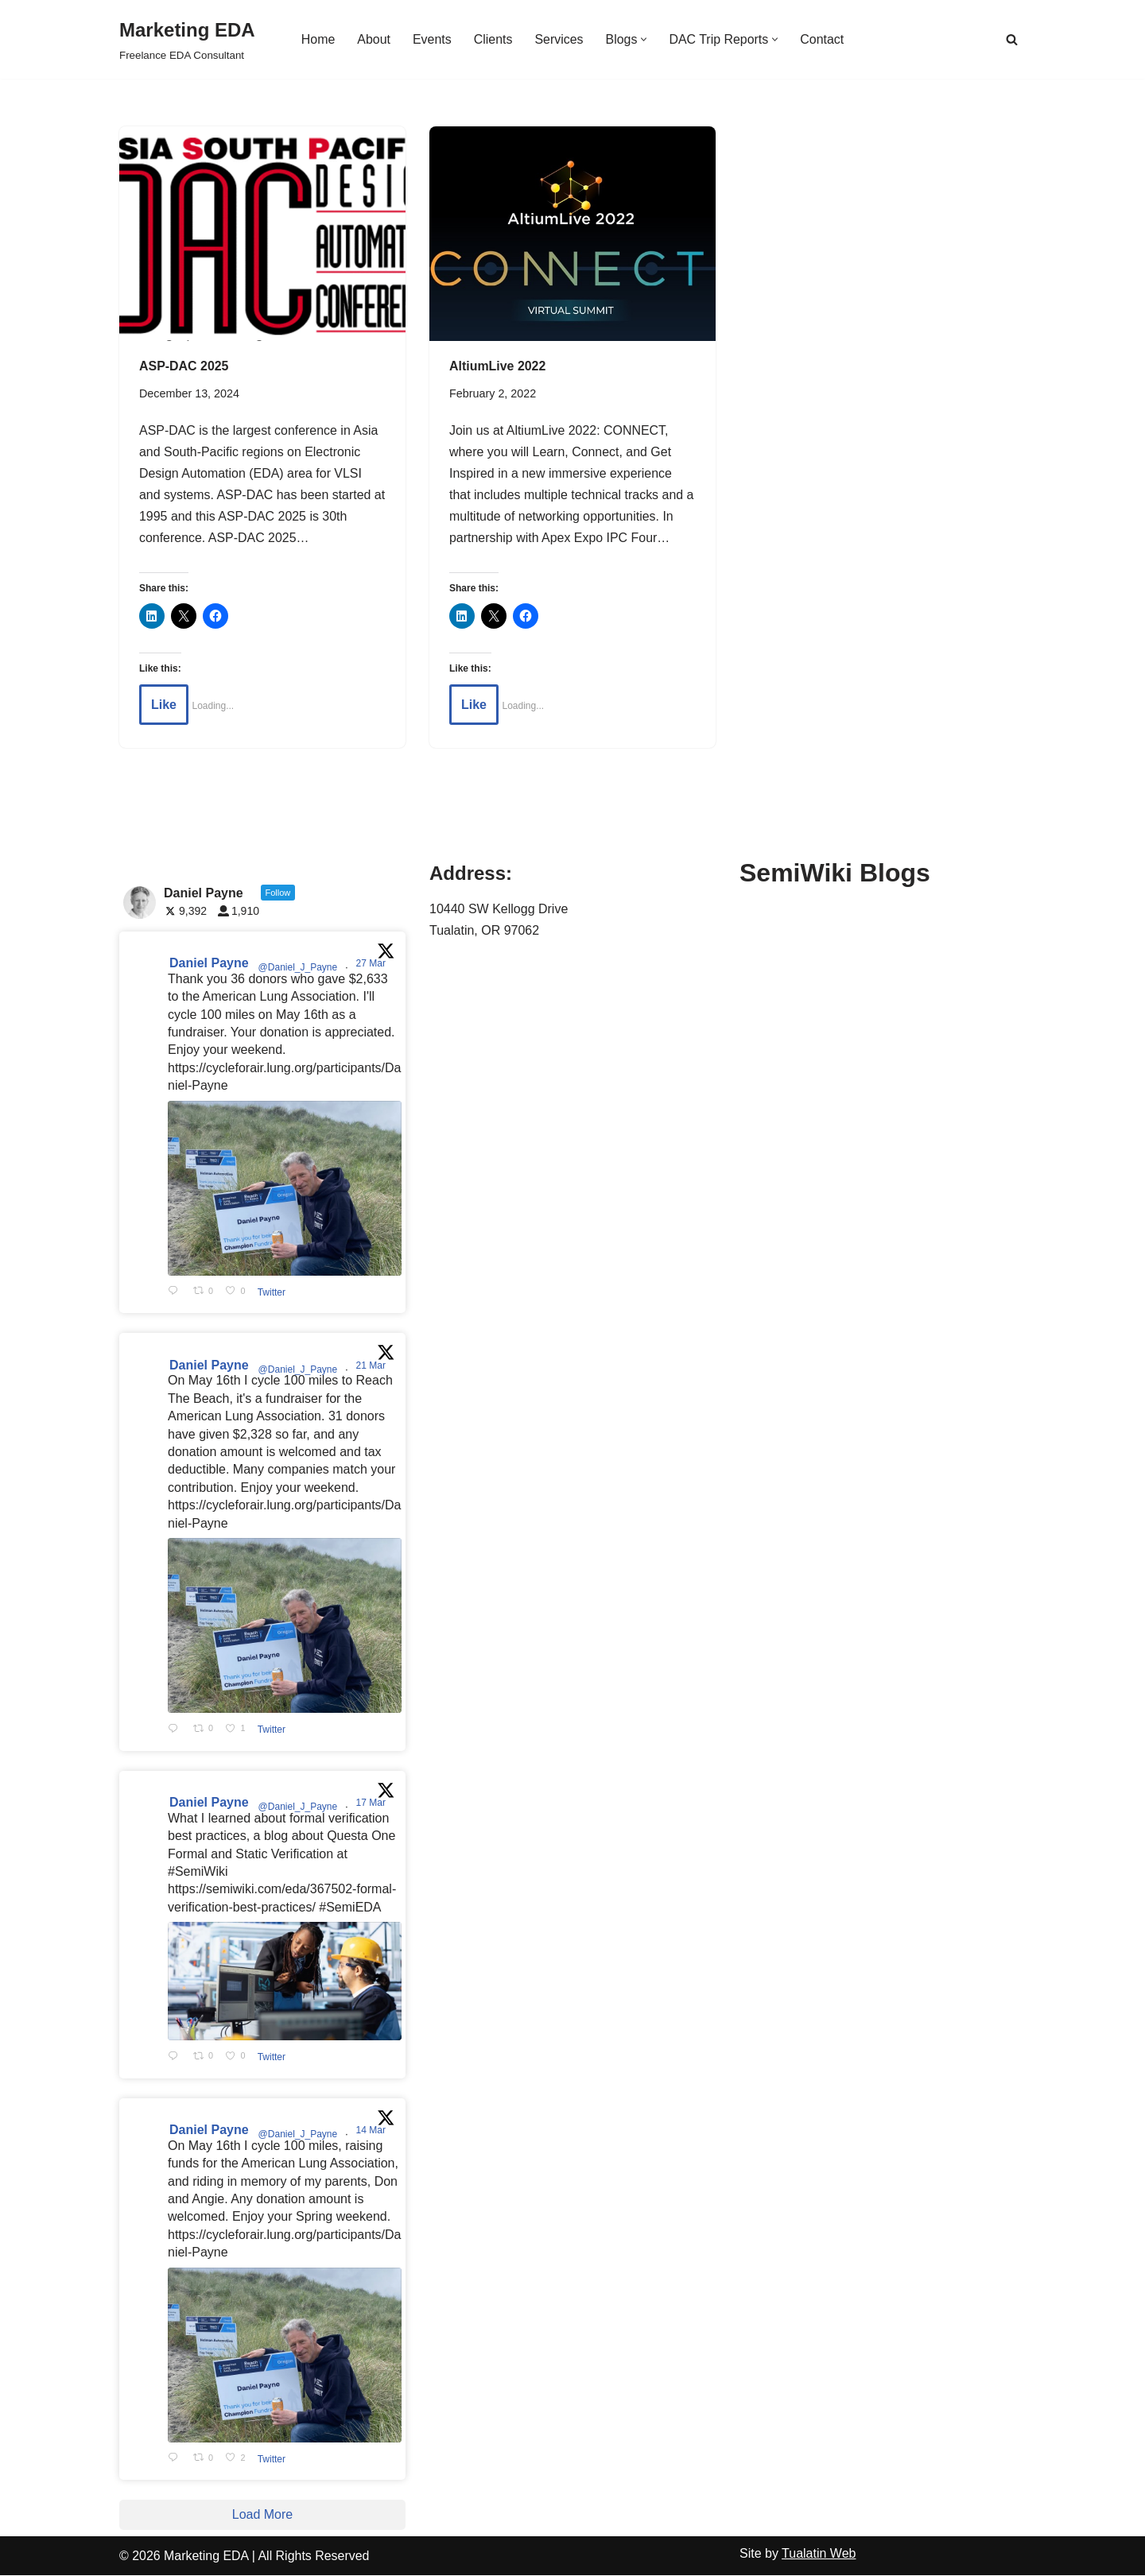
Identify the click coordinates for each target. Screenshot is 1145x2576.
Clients (492, 39)
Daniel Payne (209, 963)
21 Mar (372, 1366)
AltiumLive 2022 (497, 366)
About (373, 39)
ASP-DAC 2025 (184, 366)
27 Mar (372, 964)
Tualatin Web (819, 2554)
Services (558, 39)
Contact (822, 39)
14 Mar (372, 2130)
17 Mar (372, 1803)
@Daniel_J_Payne (298, 968)
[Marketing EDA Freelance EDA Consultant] (187, 39)
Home (318, 39)
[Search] (1012, 39)
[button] (644, 39)
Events (431, 39)
